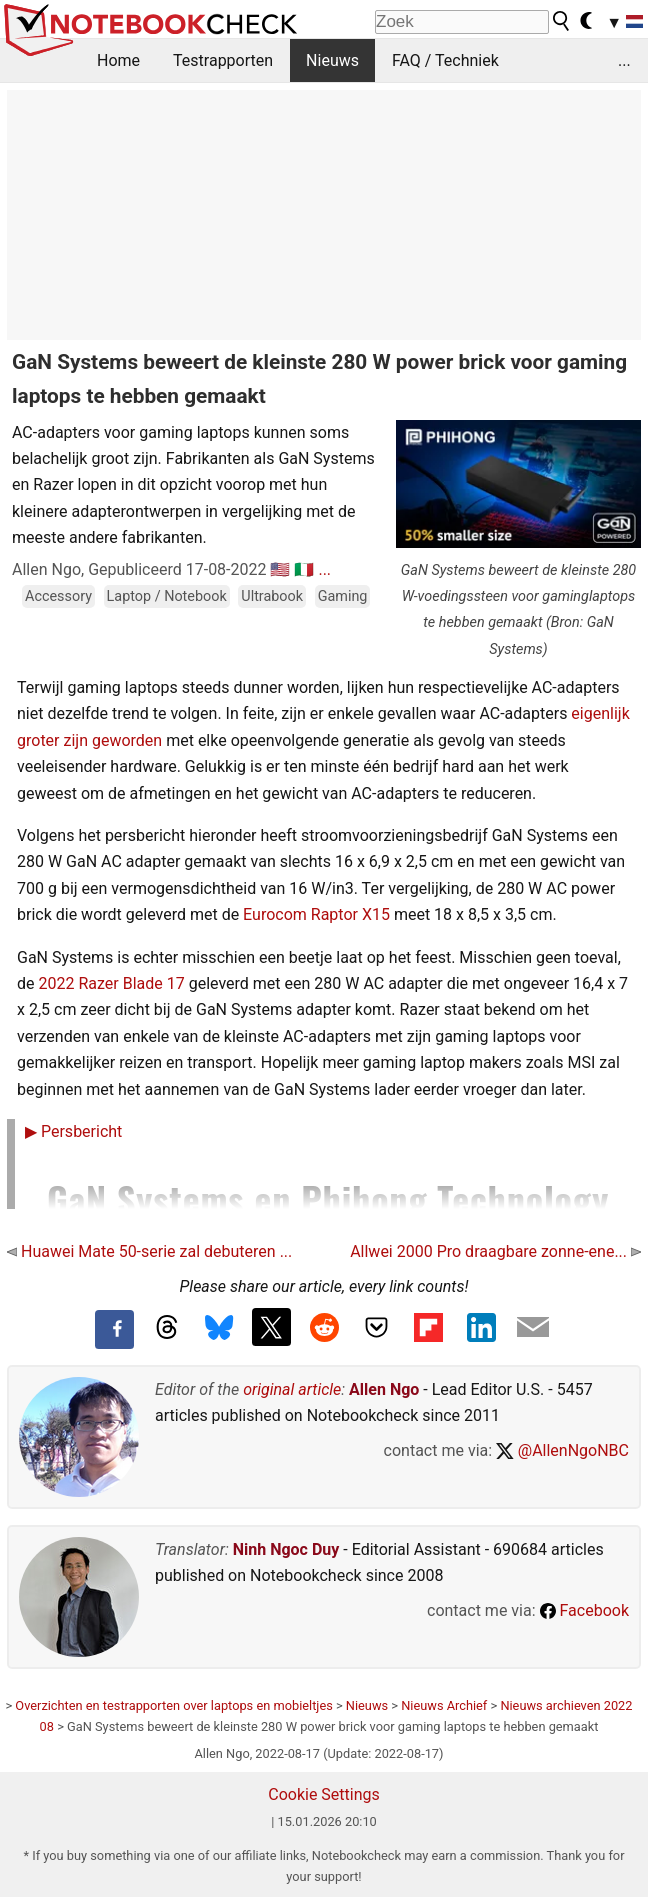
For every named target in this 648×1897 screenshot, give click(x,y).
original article (292, 1389)
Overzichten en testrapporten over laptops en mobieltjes (173, 1705)
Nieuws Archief (444, 1705)
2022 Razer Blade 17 (111, 983)
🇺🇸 (280, 569)
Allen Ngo (384, 1389)
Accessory (58, 596)
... (624, 60)
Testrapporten (223, 60)
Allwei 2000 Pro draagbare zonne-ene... (495, 1251)
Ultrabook (272, 596)
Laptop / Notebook (167, 596)
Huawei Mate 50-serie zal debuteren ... (149, 1251)
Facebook (584, 1610)
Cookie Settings (324, 1794)
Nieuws (332, 60)
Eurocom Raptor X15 (316, 914)
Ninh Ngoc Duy (286, 1549)
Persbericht (73, 1131)
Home (118, 60)
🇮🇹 (304, 569)
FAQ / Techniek (445, 60)
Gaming (343, 596)
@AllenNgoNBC (562, 1450)
